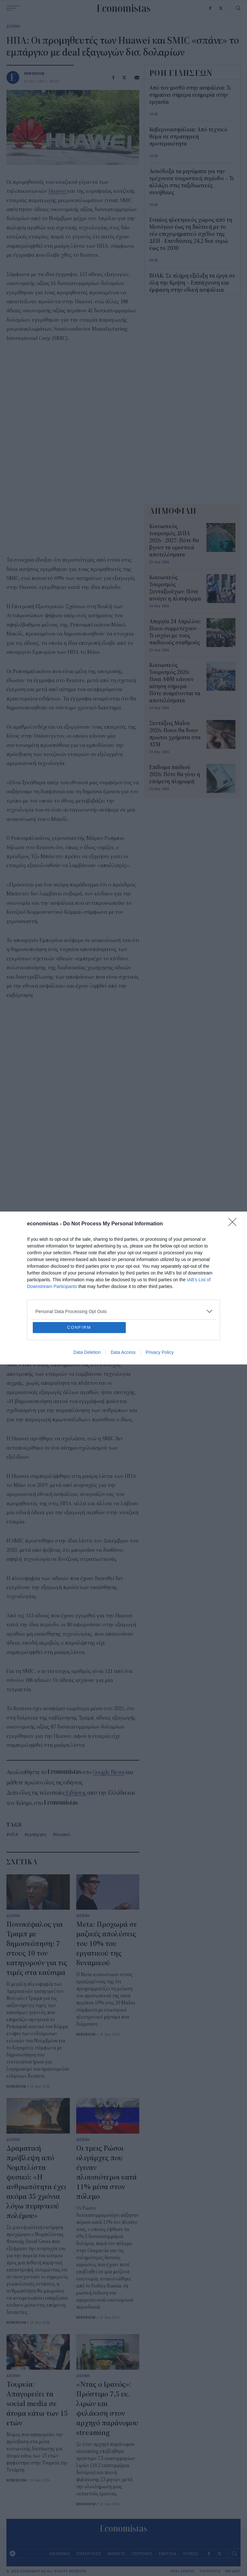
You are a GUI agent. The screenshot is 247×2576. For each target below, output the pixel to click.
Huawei (58, 191)
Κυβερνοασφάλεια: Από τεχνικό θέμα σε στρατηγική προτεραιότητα (188, 137)
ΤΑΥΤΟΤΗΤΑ (210, 2571)
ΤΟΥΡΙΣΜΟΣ (142, 2553)
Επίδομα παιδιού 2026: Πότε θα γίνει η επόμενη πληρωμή (174, 774)
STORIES (190, 2553)
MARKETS (116, 2553)
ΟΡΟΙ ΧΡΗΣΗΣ (182, 2571)
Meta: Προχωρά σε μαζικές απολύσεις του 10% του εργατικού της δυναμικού (106, 1943)
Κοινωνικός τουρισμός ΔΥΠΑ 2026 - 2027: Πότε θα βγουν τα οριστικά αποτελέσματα (174, 540)
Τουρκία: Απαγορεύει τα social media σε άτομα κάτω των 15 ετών (37, 2403)
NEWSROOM (34, 73)
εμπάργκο (37, 1834)
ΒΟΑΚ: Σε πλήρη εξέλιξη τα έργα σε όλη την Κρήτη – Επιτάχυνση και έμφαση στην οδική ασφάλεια (192, 283)
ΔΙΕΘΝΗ (13, 26)
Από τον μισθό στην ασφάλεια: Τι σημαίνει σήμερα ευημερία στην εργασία (190, 95)
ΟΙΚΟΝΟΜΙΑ (59, 2553)
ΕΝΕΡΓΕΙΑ (168, 2553)
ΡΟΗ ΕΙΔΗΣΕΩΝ (181, 73)
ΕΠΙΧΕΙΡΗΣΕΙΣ (89, 2553)
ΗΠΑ (13, 1834)
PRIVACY (233, 2571)
